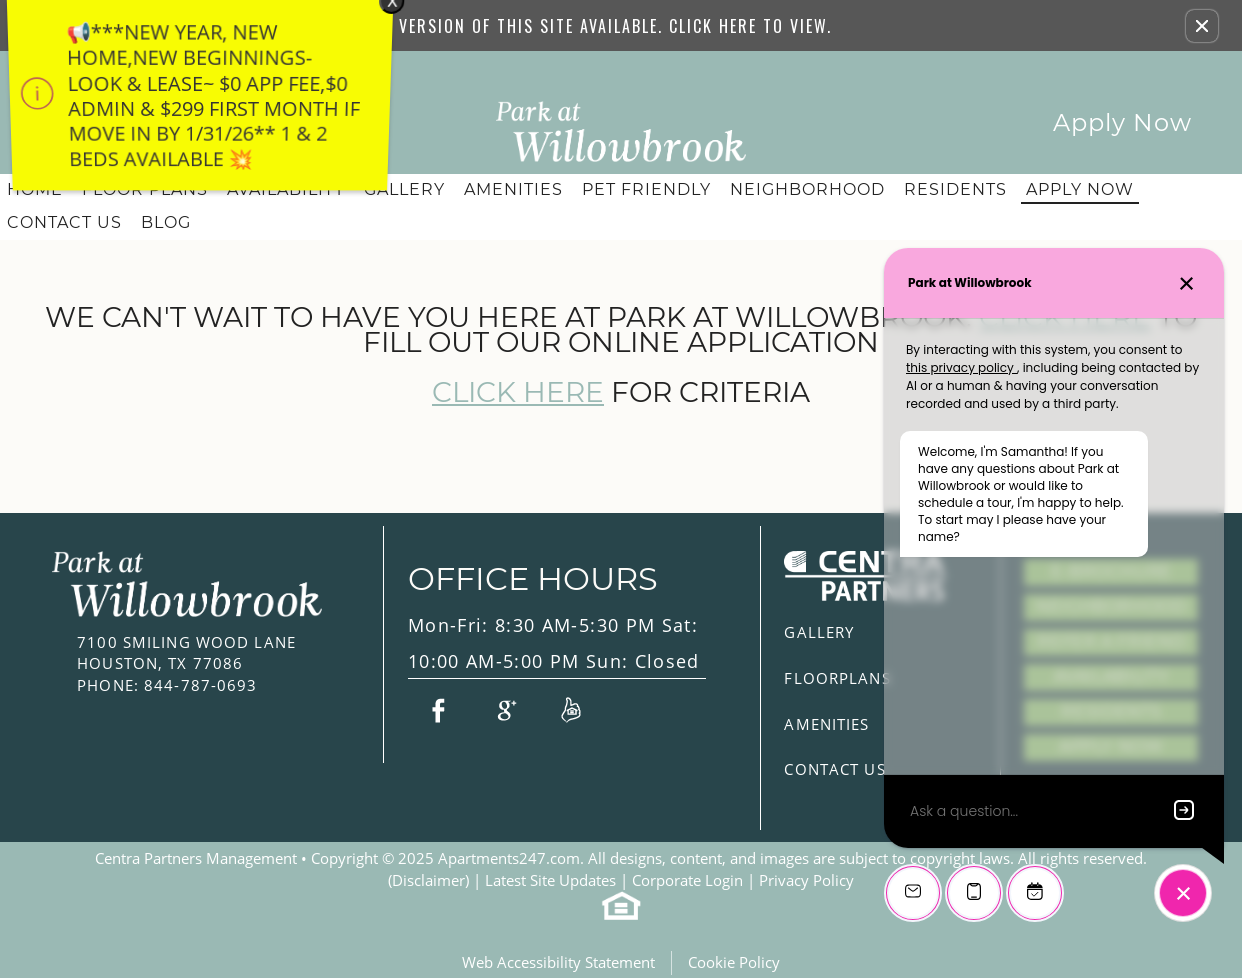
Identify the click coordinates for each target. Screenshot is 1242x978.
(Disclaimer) (428, 880)
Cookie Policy (734, 962)
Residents (955, 189)
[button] (1202, 26)
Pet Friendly (646, 189)
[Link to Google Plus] (504, 709)
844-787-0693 (167, 685)
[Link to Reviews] (571, 709)
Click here (518, 392)
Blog (166, 222)
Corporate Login (687, 880)
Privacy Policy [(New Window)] (806, 880)
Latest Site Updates (550, 880)
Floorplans (837, 678)
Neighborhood (807, 189)
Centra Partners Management (196, 858)
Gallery (404, 189)
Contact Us (64, 222)
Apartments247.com (509, 858)
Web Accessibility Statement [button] (558, 962)
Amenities (513, 189)
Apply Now (1122, 122)
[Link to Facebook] (438, 709)
